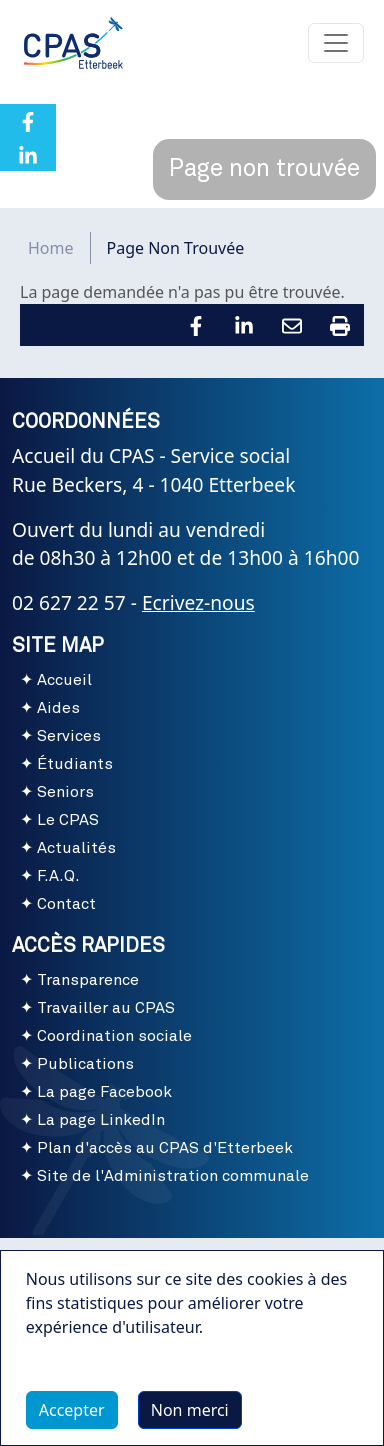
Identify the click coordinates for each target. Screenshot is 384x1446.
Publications (85, 1064)
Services (69, 736)
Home (51, 248)
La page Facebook (104, 1092)
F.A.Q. (58, 876)
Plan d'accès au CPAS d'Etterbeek (165, 1148)
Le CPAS (68, 820)
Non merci (190, 1410)
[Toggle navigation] (336, 43)
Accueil (64, 680)
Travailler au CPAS (106, 1008)
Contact (66, 904)
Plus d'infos (89, 1373)
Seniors (65, 792)
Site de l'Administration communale (173, 1176)
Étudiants (75, 764)
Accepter (72, 1410)
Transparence (88, 980)
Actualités (76, 848)
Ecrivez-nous (198, 602)
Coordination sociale (114, 1036)
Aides (58, 708)
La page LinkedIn (101, 1120)
